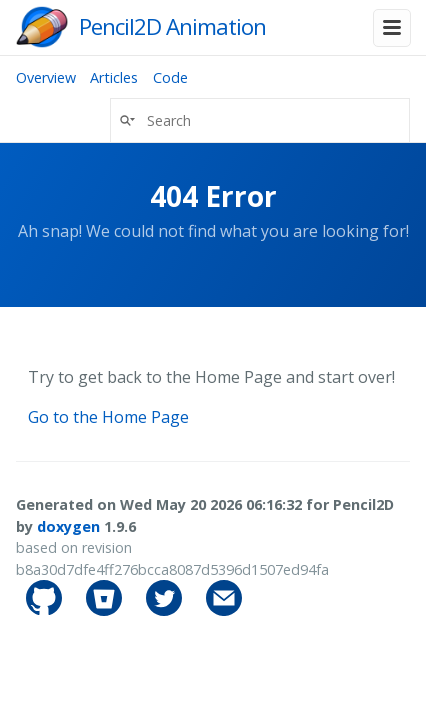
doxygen (68, 526)
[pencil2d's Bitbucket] (106, 610)
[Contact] (224, 610)
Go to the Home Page (108, 417)
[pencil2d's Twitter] (166, 610)
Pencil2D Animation (172, 26)
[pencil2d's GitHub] (46, 610)
